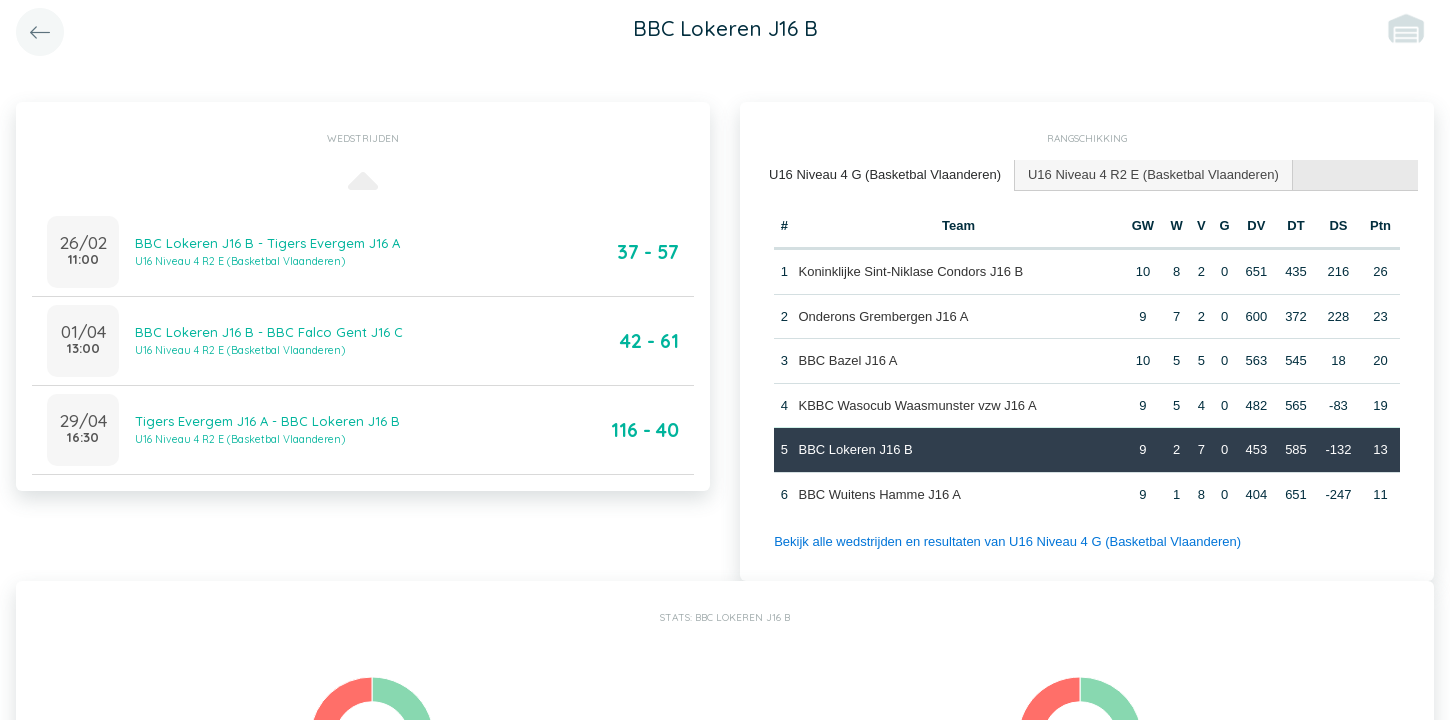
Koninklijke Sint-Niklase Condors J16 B (910, 271)
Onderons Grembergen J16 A (883, 316)
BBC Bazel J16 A (847, 360)
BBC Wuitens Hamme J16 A (879, 494)
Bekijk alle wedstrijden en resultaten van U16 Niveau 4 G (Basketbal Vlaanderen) (1007, 541)
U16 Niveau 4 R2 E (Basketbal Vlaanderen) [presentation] (1153, 174)
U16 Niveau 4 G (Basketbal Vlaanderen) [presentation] (885, 174)
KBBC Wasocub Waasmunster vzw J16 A (917, 405)
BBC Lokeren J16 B (855, 449)
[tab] (885, 175)
